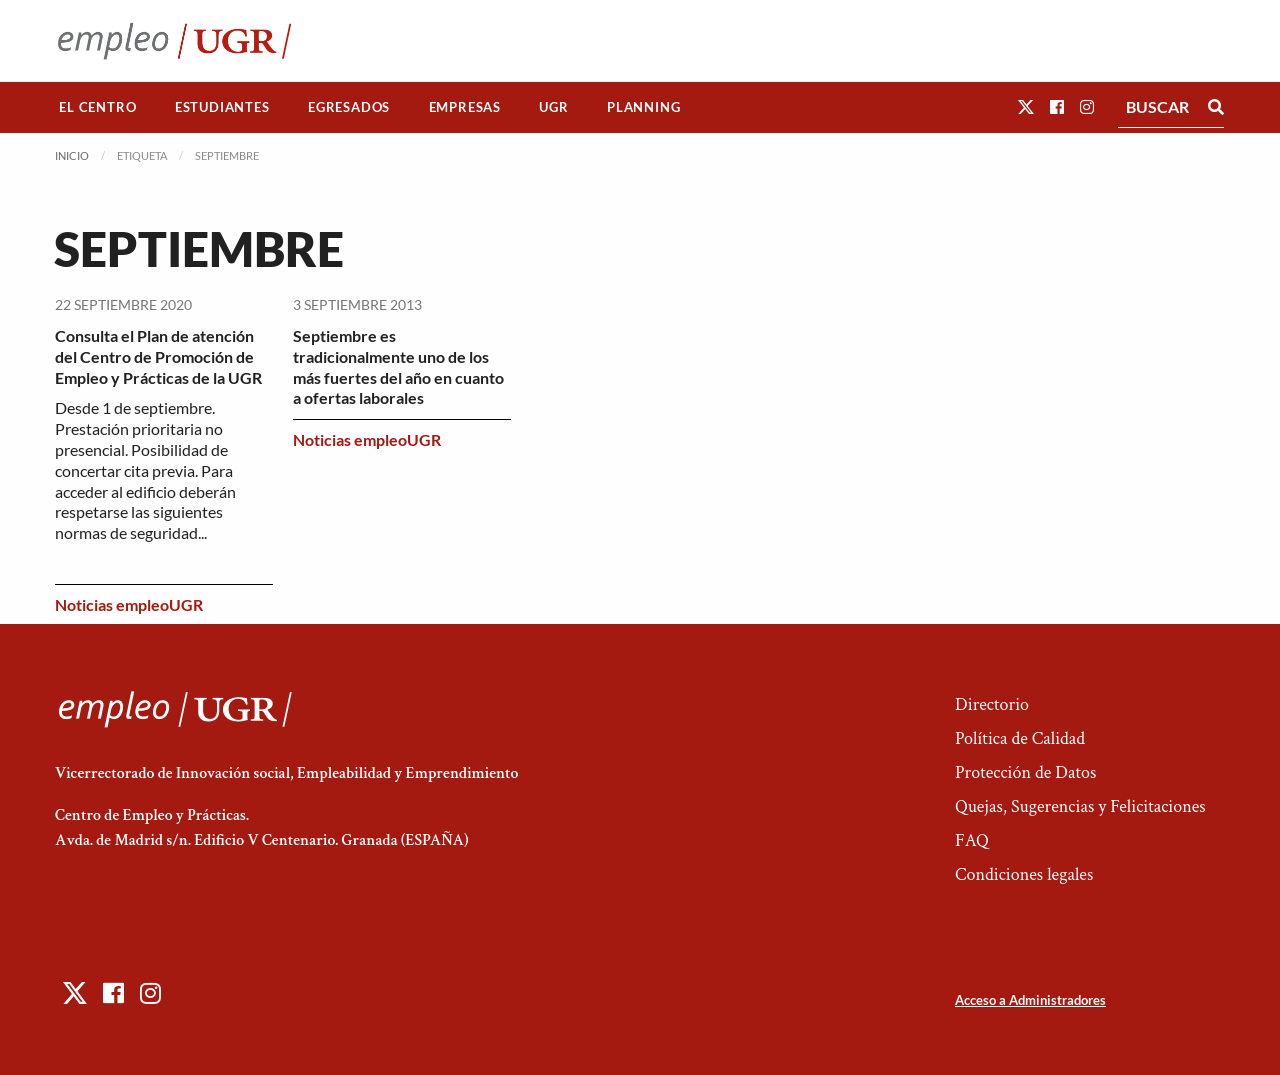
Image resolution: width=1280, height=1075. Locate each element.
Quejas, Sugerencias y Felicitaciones (1080, 806)
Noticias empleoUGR (129, 604)
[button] (1026, 106)
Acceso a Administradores (1030, 1000)
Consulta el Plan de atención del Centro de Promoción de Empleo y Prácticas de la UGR (158, 356)
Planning (643, 107)
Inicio (72, 155)
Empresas (465, 107)
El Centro (97, 107)
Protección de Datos (1025, 772)
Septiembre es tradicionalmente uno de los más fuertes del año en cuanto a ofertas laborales (398, 366)
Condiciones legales (1024, 874)
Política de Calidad (1020, 738)
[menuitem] (98, 107)
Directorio (992, 704)
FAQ (972, 840)
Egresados (349, 107)
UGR (553, 107)
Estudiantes (222, 107)
